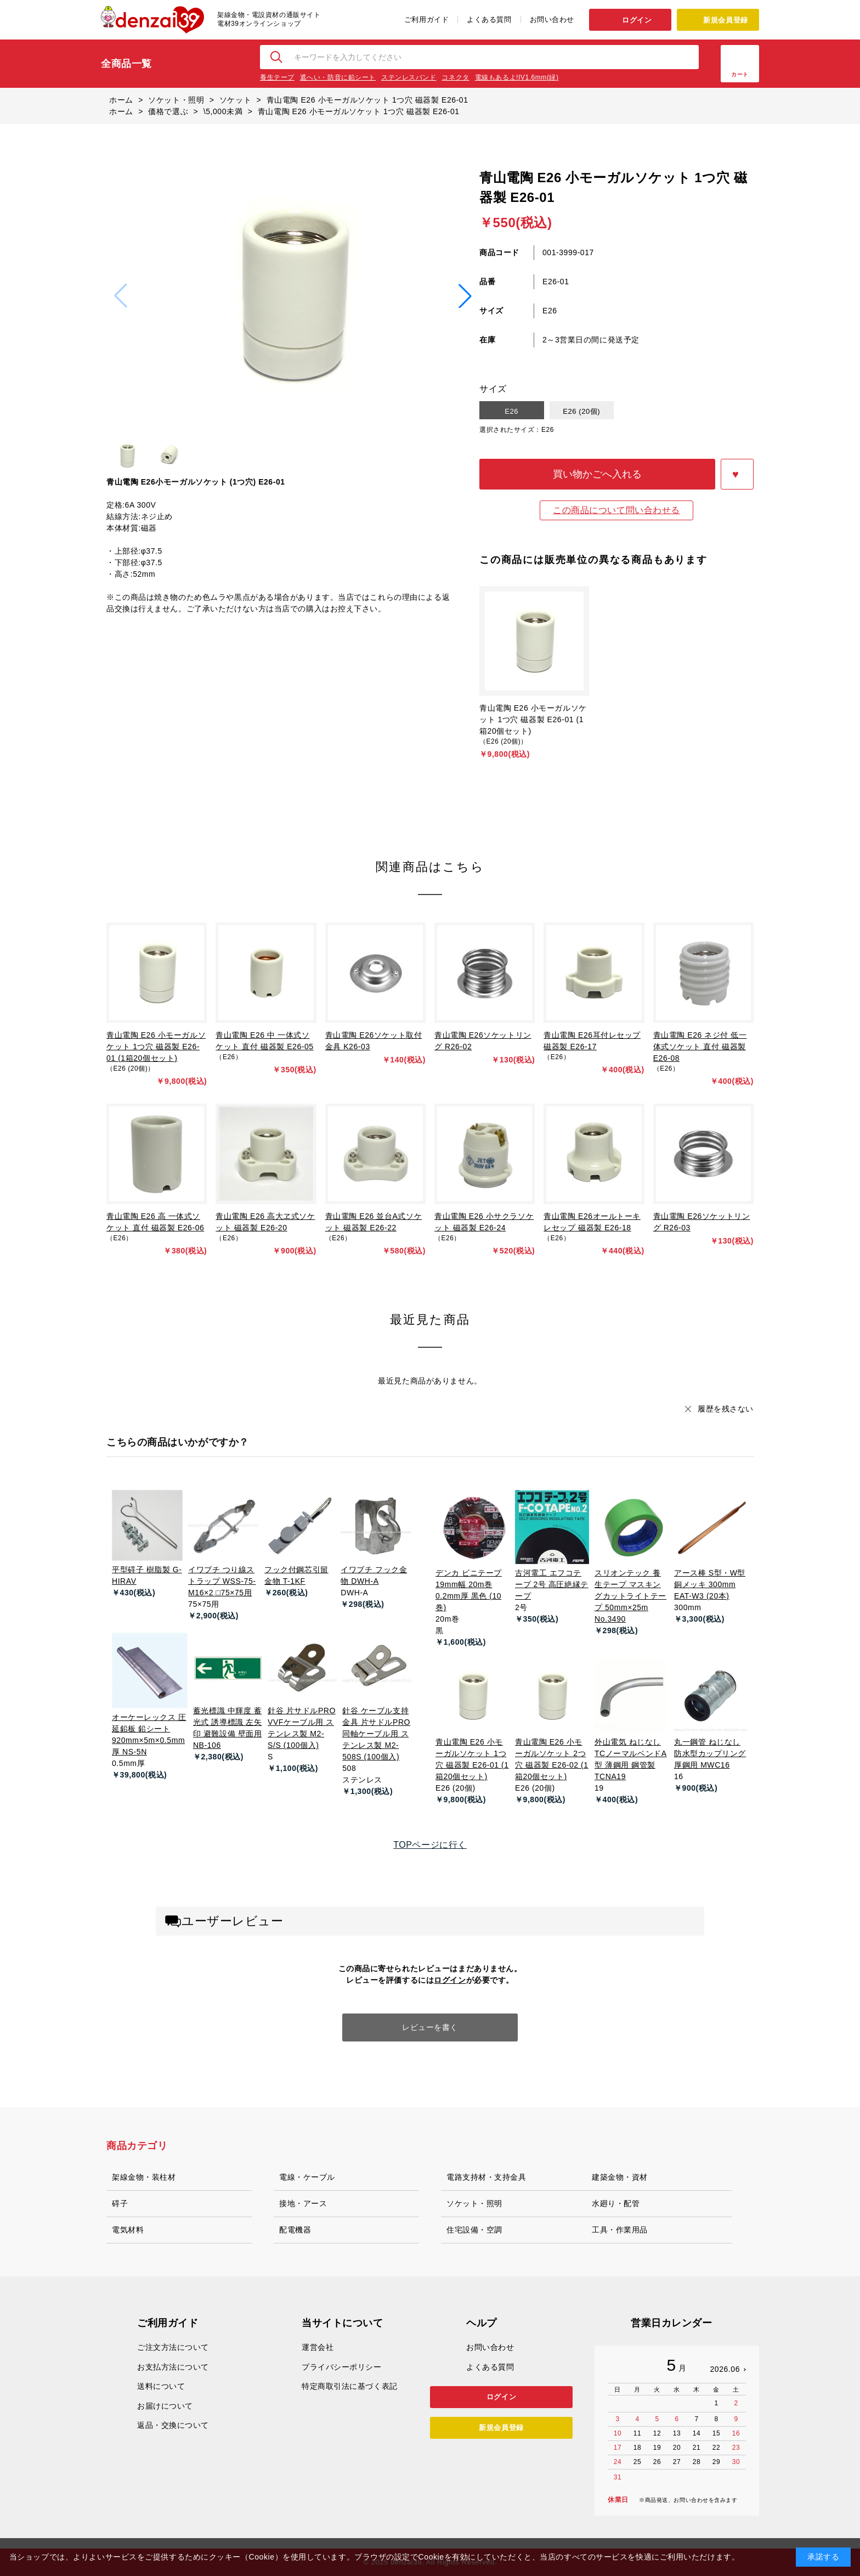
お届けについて (165, 2405)
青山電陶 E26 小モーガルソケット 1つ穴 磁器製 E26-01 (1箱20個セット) (533, 719)
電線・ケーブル (307, 2177)
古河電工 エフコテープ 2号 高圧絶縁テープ (552, 1584)
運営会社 (317, 2347)
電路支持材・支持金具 (486, 2177)
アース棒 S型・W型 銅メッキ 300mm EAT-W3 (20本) (709, 1584)
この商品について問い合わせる (616, 510)
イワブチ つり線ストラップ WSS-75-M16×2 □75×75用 (222, 1581)
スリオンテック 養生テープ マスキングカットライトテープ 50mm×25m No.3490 (630, 1595)
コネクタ (455, 77)
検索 (277, 57)
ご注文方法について (173, 2347)
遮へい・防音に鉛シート (338, 77)
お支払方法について (173, 2367)
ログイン (637, 20)
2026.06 (725, 2369)
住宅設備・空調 (474, 2229)
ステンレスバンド (408, 77)
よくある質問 (489, 19)
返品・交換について (173, 2425)
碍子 (120, 2203)
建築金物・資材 (620, 2177)
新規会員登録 (725, 20)
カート (740, 74)
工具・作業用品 (620, 2229)
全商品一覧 (126, 63)
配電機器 (295, 2229)
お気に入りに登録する (737, 474)
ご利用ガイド (426, 19)
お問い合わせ (552, 19)
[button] (465, 296)
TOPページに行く (430, 1844)
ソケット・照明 (474, 2203)
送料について (161, 2386)
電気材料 (128, 2229)
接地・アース (303, 2203)
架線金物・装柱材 (144, 2177)
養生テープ (277, 77)
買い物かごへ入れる (597, 474)
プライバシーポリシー (342, 2367)
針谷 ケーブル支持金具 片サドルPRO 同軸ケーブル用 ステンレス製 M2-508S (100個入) (376, 1733)
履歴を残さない (726, 1408)
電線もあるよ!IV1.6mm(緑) (517, 77)
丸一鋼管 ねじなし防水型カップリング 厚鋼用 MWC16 (710, 1753)
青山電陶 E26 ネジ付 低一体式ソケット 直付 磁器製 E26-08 (700, 1046)
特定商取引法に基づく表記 (350, 2386)
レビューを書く (430, 2027)
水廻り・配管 (616, 2203)
